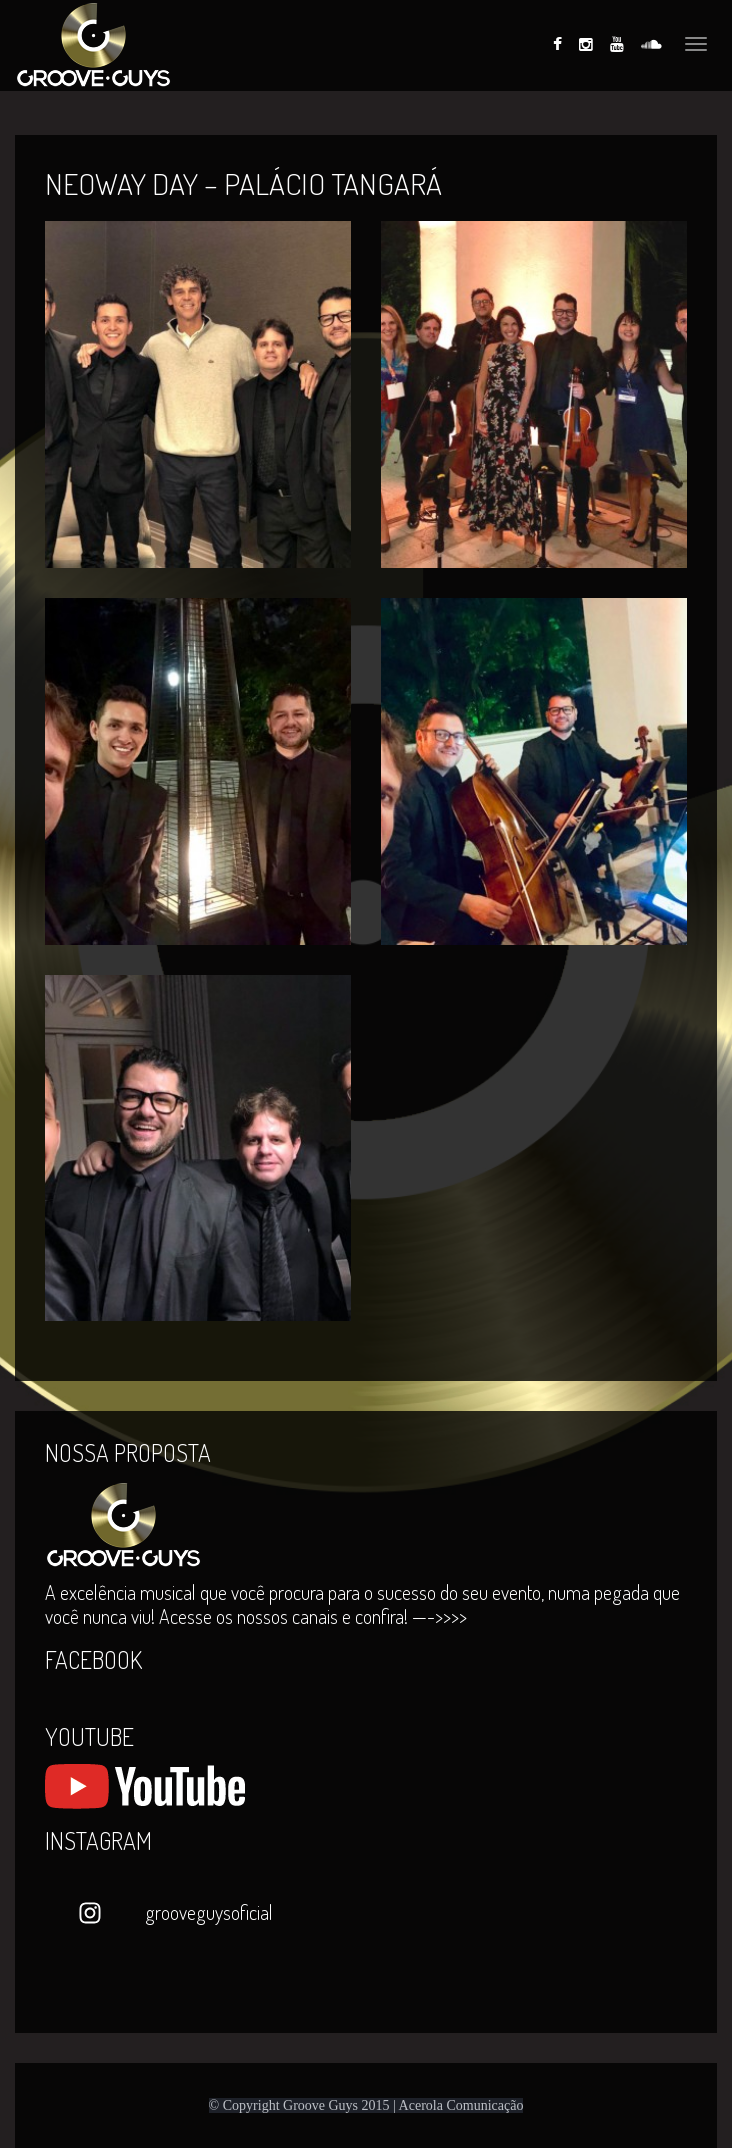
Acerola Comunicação (461, 2105)
